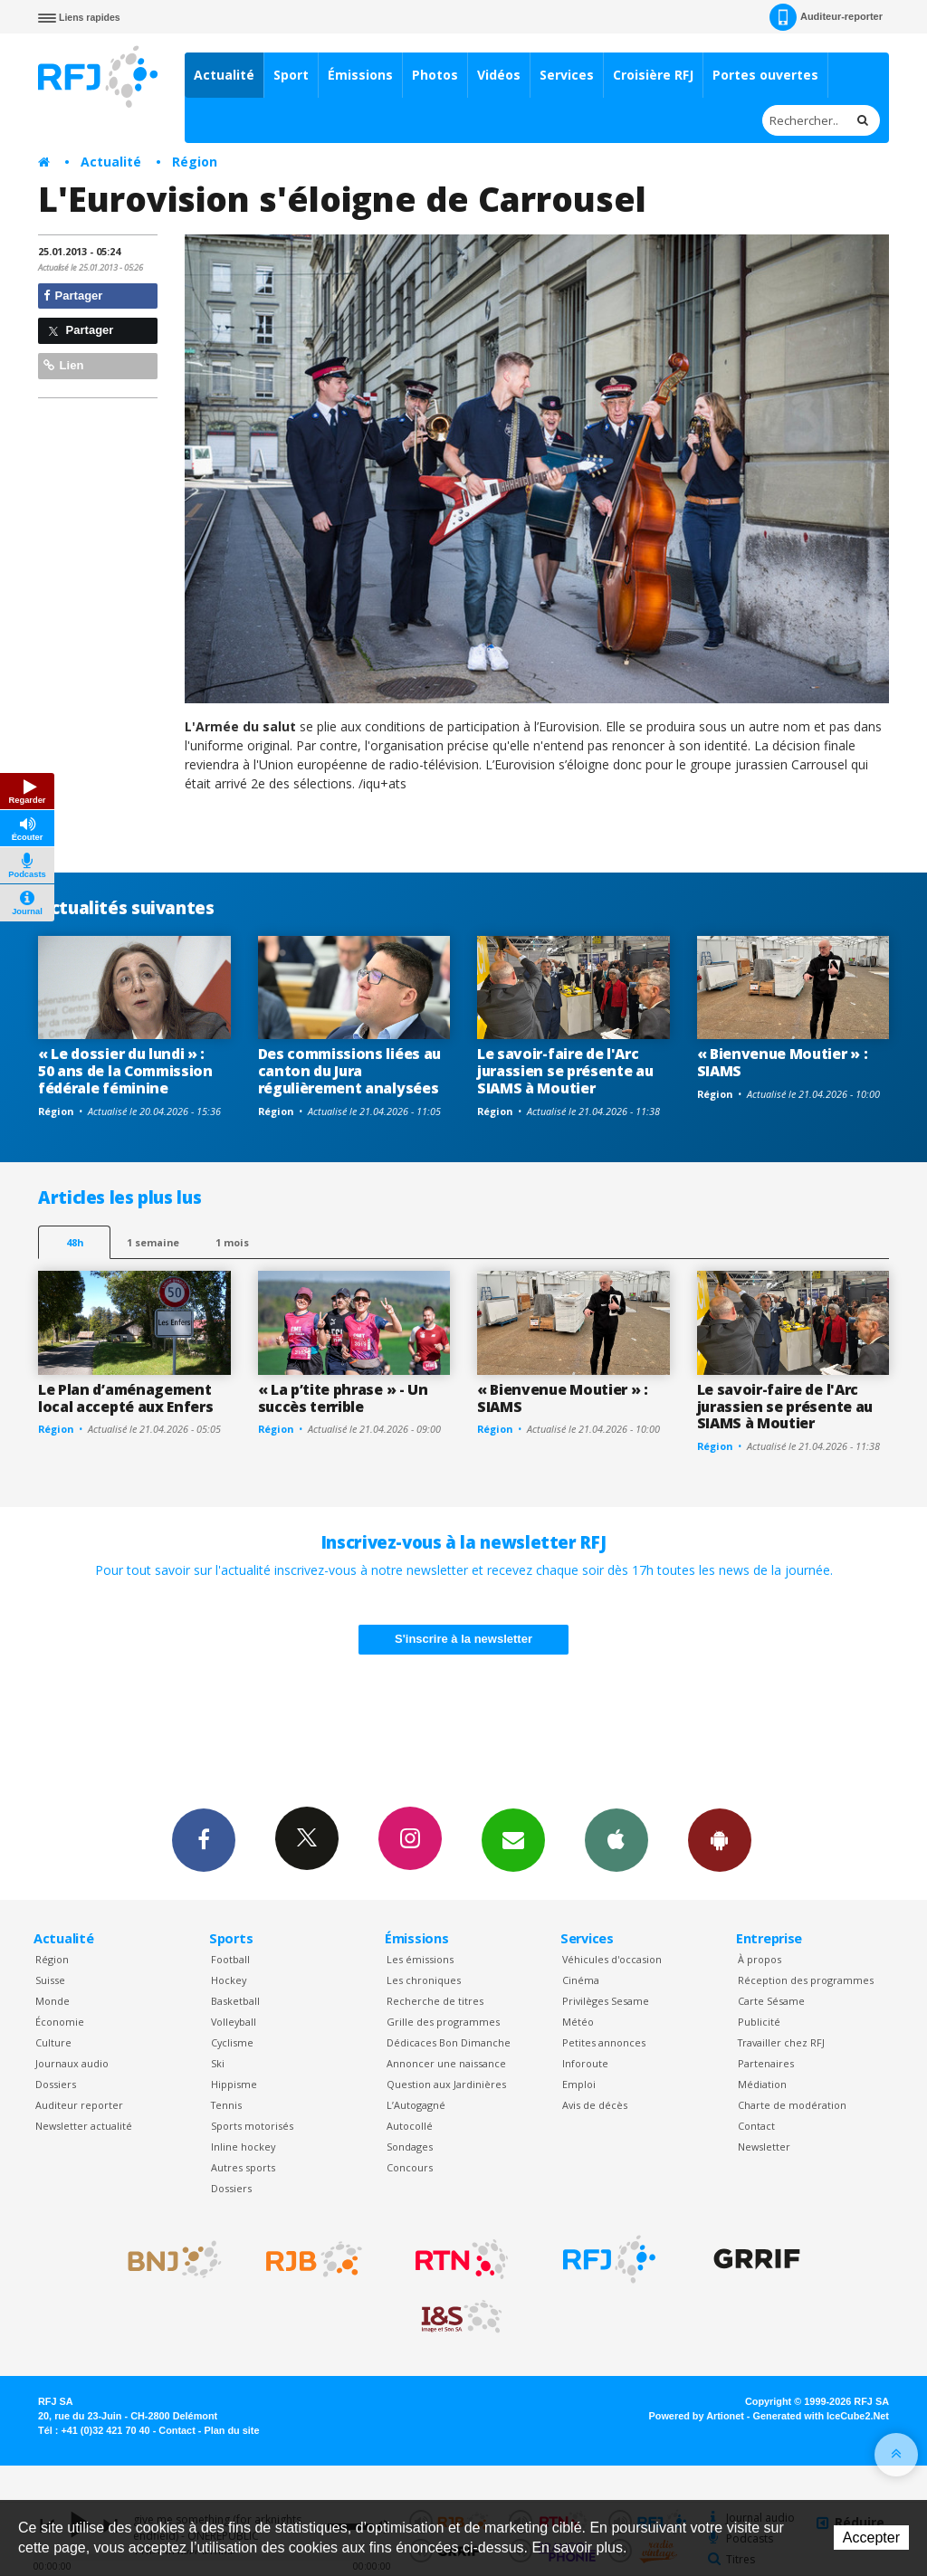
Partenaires (766, 2063)
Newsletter (764, 2146)
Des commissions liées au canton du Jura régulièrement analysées (349, 1071)
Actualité (224, 74)
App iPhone (616, 1839)
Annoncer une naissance (446, 2063)
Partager (72, 295)
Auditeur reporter (79, 2105)
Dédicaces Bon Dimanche (449, 2042)
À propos (759, 1959)
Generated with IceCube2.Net (821, 2415)
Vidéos (499, 74)
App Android (719, 1839)
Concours (410, 2167)
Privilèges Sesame (605, 2001)
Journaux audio (72, 2063)
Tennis (226, 2105)
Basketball (235, 2001)
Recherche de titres (435, 2001)
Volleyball (233, 2021)
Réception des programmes (806, 1980)
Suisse (50, 1980)
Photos (435, 74)
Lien (63, 365)
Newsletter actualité (83, 2126)
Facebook (203, 1839)
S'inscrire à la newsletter (463, 1639)
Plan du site (231, 2430)
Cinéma (580, 1980)
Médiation (762, 2084)
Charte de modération (792, 2105)
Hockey (228, 1980)
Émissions (360, 74)
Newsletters (513, 1839)
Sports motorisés (252, 2126)
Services (567, 74)
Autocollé (410, 2126)
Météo (578, 2021)
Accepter (871, 2537)
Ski (218, 2063)
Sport (291, 74)
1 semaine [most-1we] (153, 1242)
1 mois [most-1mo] (232, 1242)
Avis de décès (594, 2105)
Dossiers (55, 2084)
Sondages (410, 2146)
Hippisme (234, 2084)
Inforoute (585, 2063)
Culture (53, 2042)
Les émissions (420, 1959)
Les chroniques (424, 1980)
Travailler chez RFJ (781, 2042)
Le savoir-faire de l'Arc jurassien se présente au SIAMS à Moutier (565, 1071)
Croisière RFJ (653, 74)
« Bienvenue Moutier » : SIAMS (782, 1062)
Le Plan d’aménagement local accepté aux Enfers (125, 1398)
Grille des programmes (443, 2021)
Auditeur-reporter (826, 17)
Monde (52, 2001)
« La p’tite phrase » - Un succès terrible (343, 1398)
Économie (59, 2021)
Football (230, 1959)
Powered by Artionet (696, 2415)
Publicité (759, 2021)
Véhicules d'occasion (612, 1959)
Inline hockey (243, 2146)
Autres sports (243, 2167)
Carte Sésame (771, 2001)
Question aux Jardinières (446, 2084)
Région (194, 161)
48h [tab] (74, 1242)
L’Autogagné (416, 2105)
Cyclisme (232, 2042)
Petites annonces (603, 2042)
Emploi (579, 2084)
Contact (756, 2126)
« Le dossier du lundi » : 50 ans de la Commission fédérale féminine (125, 1071)
